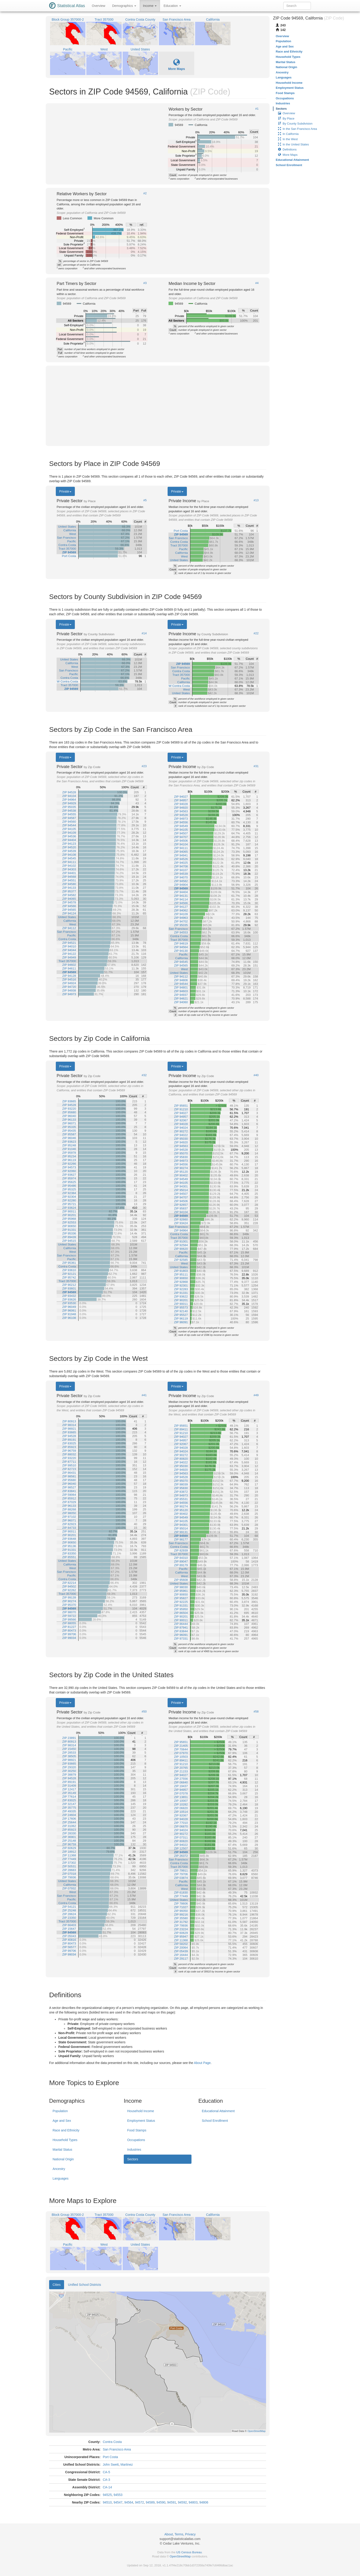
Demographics (124, 6)
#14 (144, 633)
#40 (256, 1075)
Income (150, 6)
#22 (256, 633)
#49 (256, 1395)
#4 (257, 283)
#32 (144, 1075)
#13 (256, 500)
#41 (144, 1395)
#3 (144, 283)
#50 (144, 1711)
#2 (144, 193)
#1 (257, 108)
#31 (256, 766)
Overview (98, 6)
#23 (144, 766)
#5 (144, 500)
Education (172, 6)
